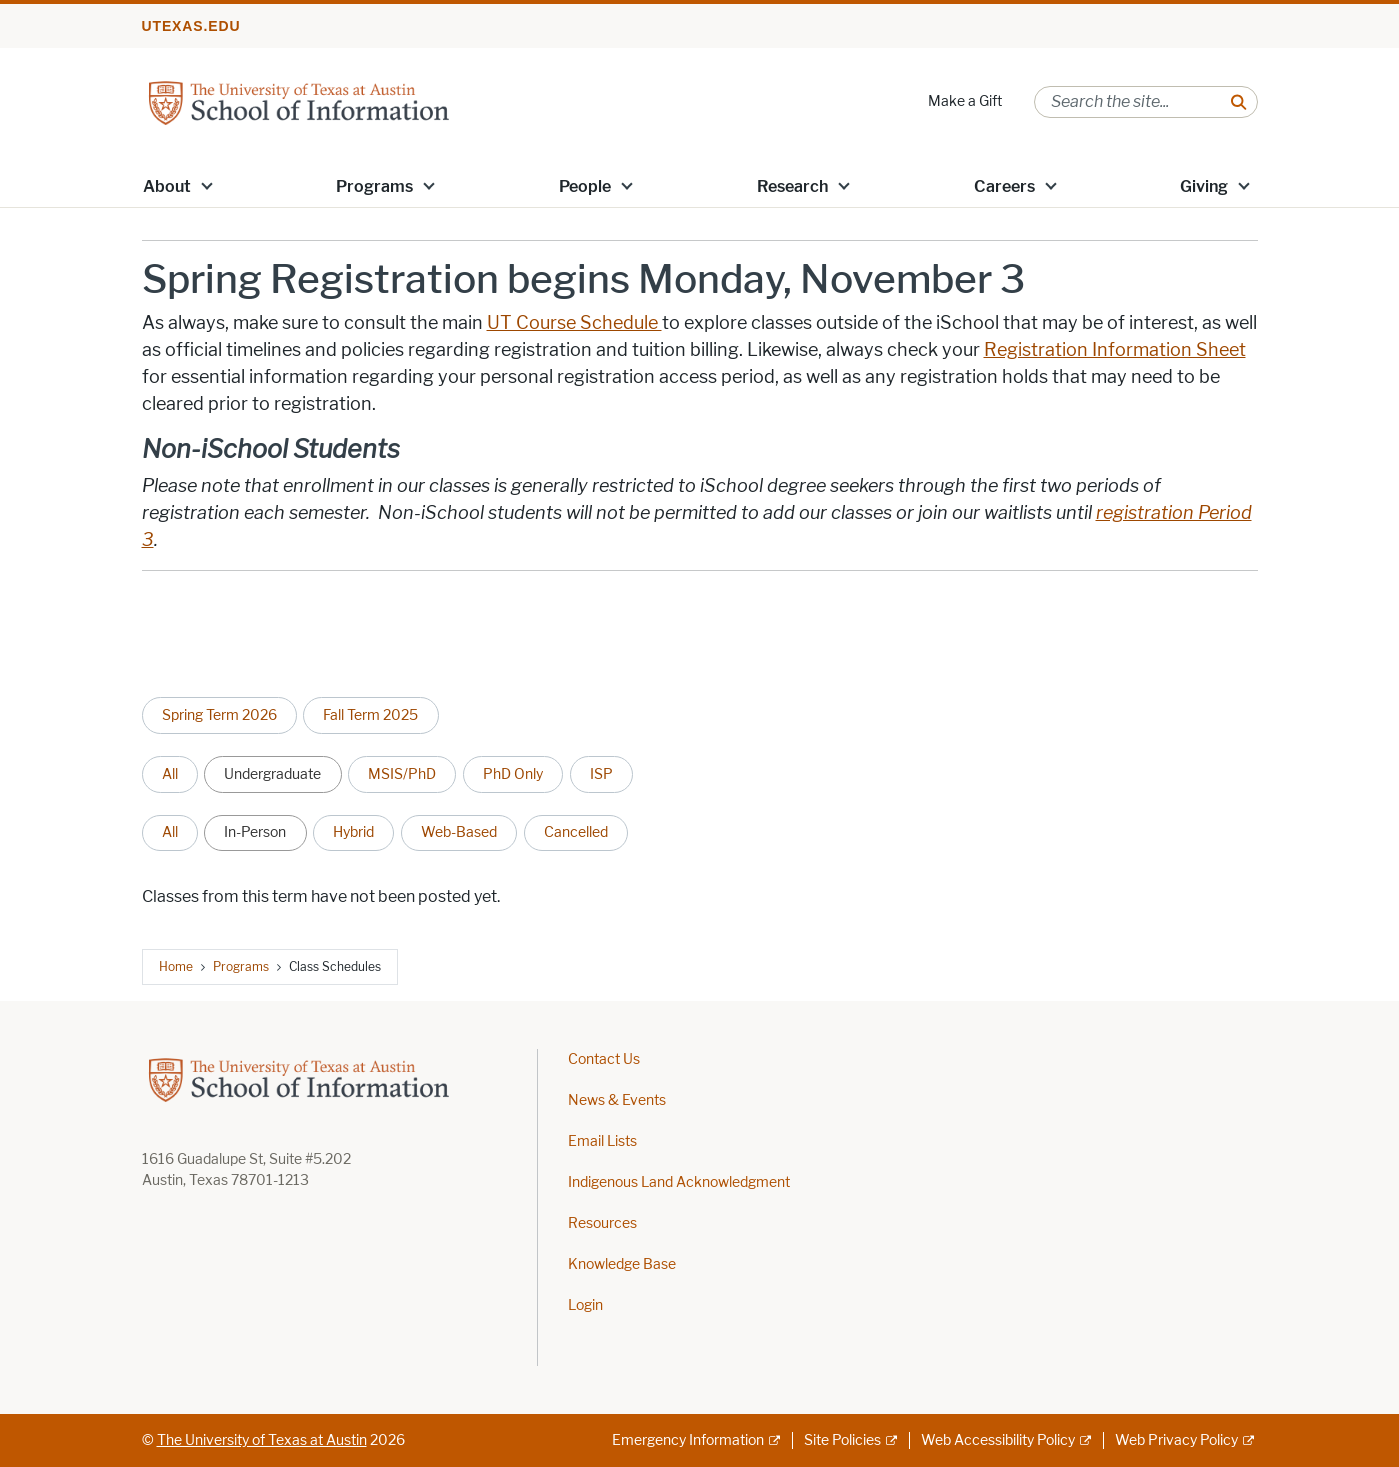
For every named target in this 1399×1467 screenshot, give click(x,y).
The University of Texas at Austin (262, 1440)
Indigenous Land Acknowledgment (679, 1182)
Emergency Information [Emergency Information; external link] (688, 1440)
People (585, 186)
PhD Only (513, 774)
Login (585, 1305)
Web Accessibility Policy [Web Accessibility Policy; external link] (998, 1440)
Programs (374, 186)
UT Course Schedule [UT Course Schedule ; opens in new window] (574, 323)
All (170, 774)
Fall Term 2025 (370, 715)
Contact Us (604, 1059)
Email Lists (602, 1141)
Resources (602, 1223)
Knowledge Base (622, 1264)
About (167, 186)
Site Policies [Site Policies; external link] (842, 1440)
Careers (1004, 186)
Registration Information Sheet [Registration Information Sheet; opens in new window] (1115, 350)
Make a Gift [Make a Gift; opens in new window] (965, 101)
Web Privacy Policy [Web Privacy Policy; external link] (1176, 1440)
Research (792, 186)
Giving (1204, 186)
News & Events (617, 1100)
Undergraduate (272, 774)
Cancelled (576, 832)
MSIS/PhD (402, 774)
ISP (601, 774)
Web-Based (459, 832)
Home (176, 966)
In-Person (255, 832)
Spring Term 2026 (219, 715)
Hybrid (353, 832)
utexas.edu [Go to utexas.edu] (191, 26)
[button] (206, 185)
